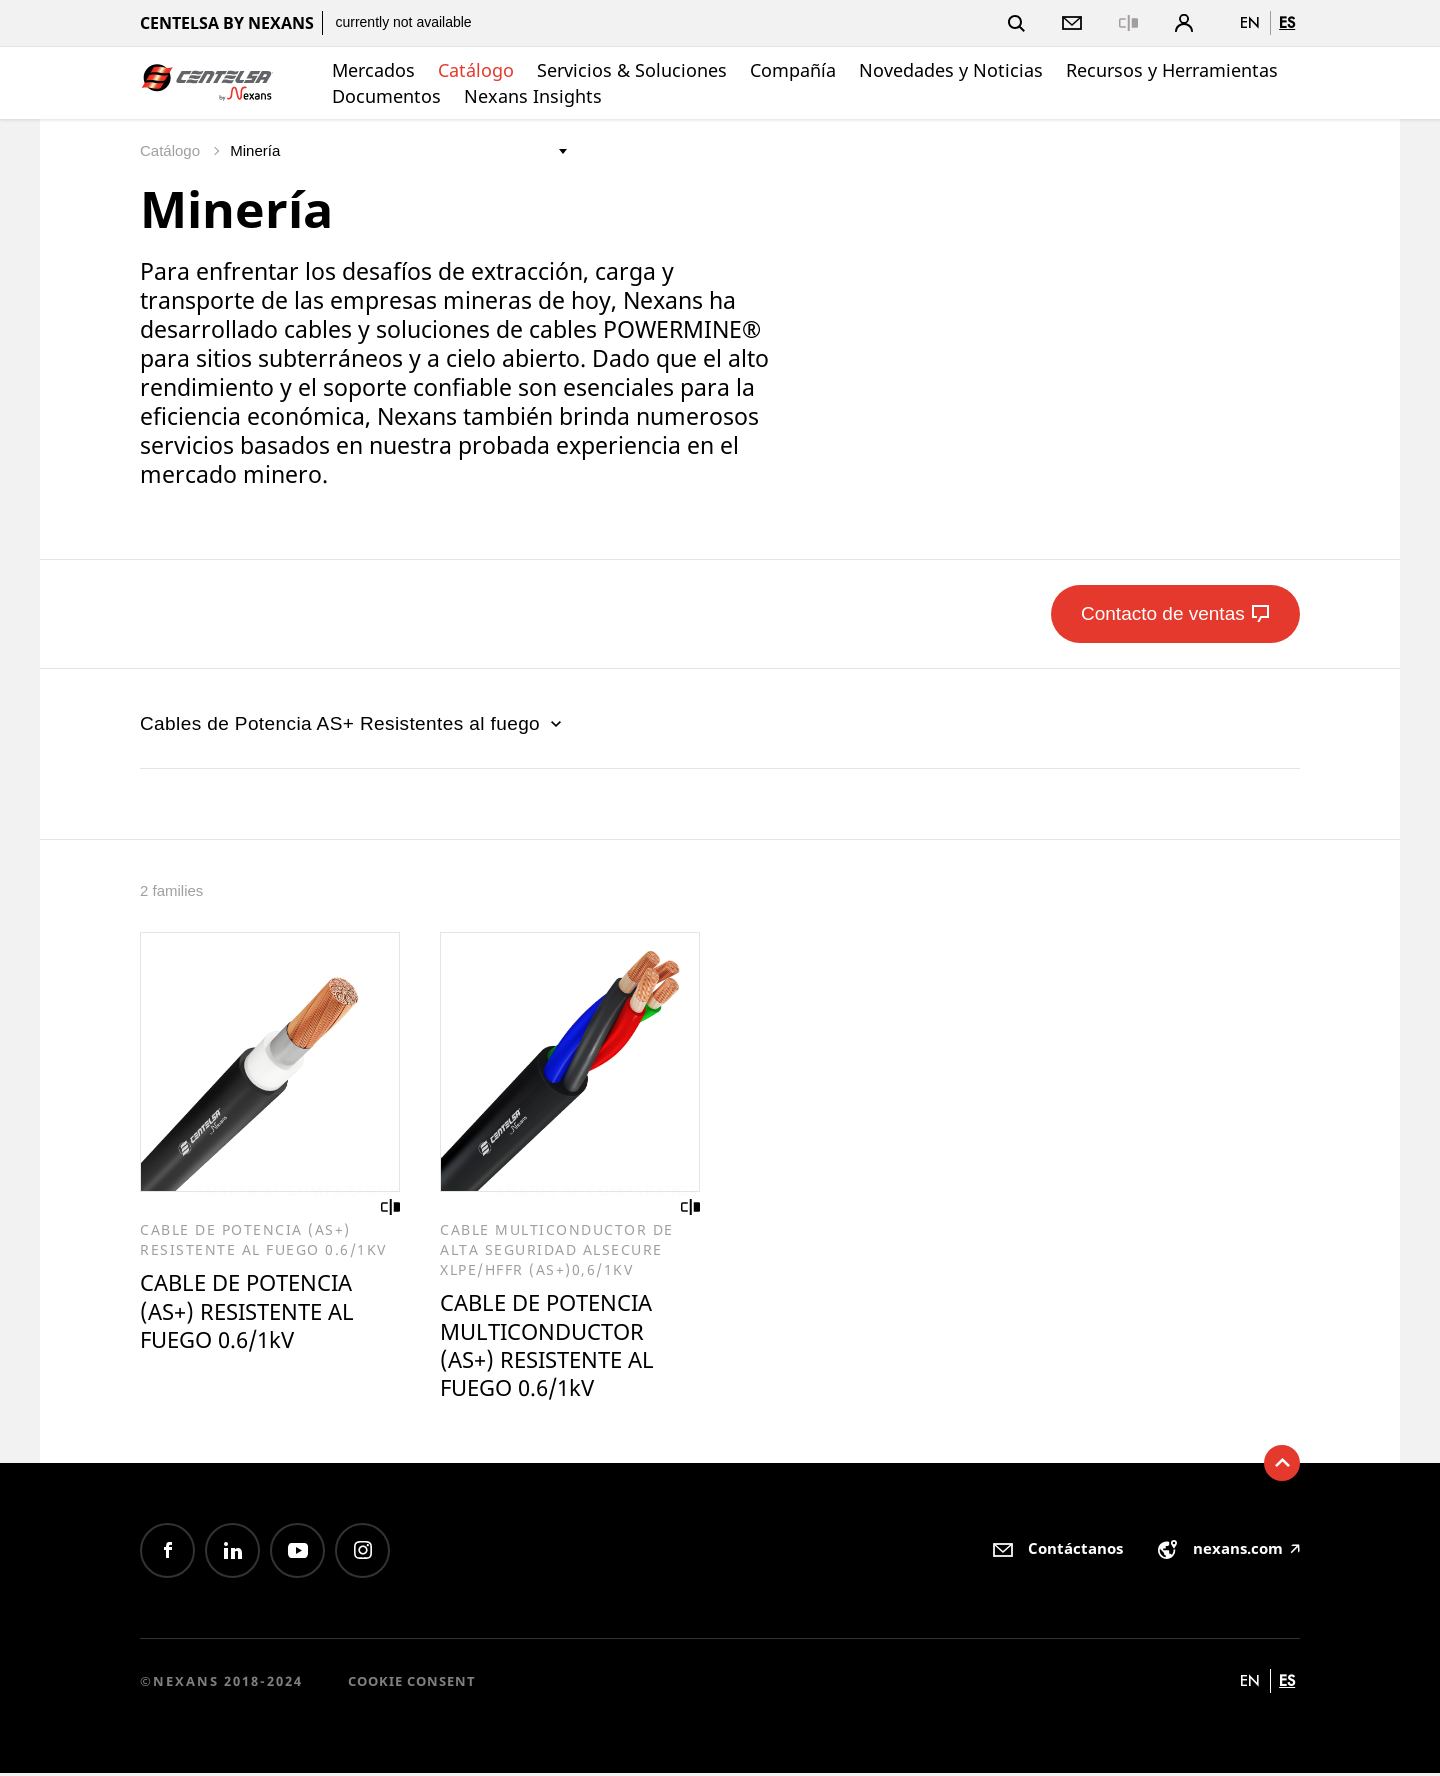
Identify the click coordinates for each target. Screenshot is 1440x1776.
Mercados (373, 70)
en (1250, 22)
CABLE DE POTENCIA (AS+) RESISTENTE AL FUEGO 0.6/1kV (253, 1313)
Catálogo (476, 70)
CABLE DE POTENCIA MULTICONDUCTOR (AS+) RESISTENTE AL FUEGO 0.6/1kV (553, 1347)
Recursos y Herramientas (1172, 70)
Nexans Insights (533, 96)
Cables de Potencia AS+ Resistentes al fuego (353, 723)
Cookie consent (412, 1684)
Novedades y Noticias (951, 70)
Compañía (793, 70)
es (1287, 22)
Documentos (386, 96)
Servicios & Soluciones (632, 70)
